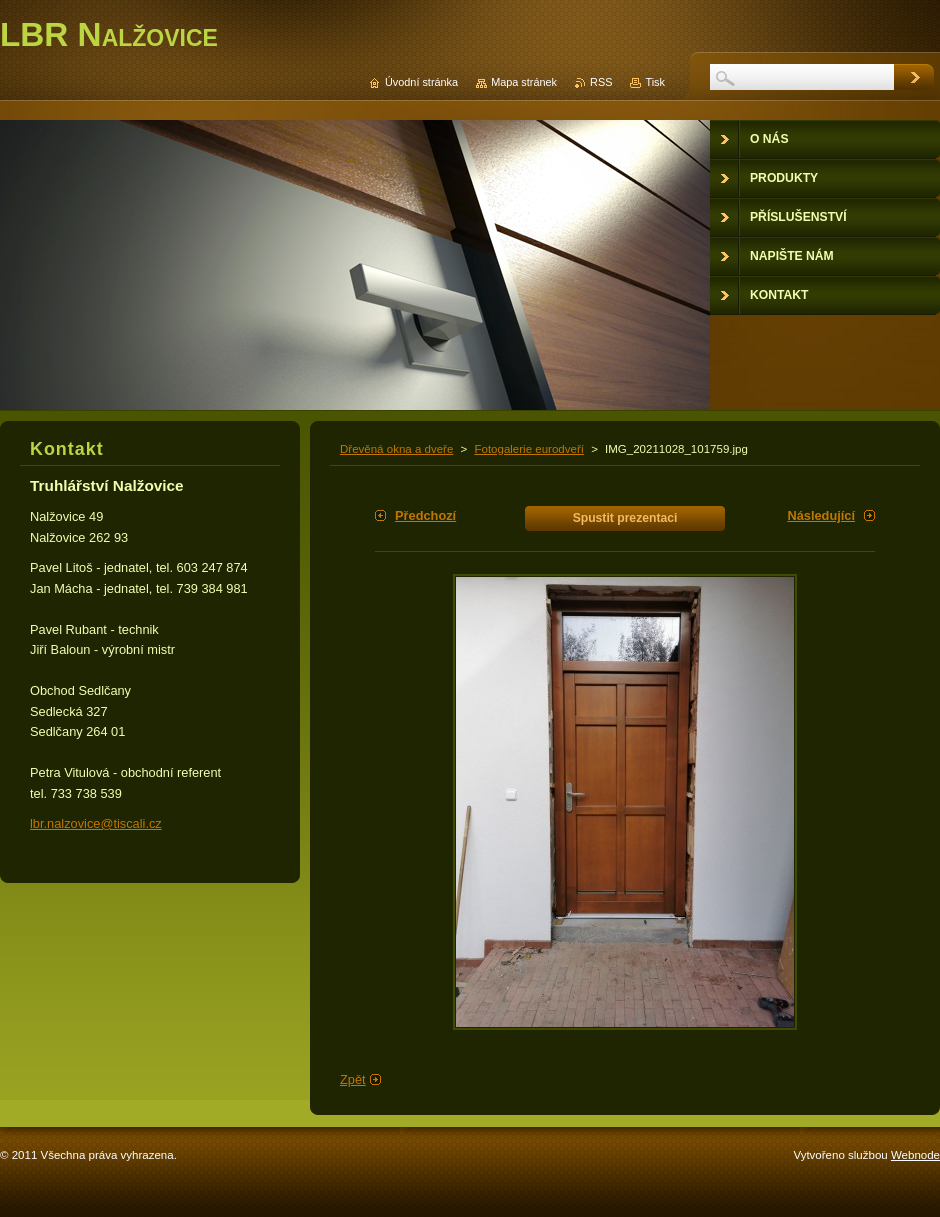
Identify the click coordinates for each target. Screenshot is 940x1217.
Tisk (655, 82)
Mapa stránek (524, 82)
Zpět (353, 1079)
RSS (601, 82)
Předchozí (425, 515)
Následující (821, 515)
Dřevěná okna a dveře (396, 449)
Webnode (915, 1155)
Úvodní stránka (421, 82)
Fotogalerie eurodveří (528, 449)
